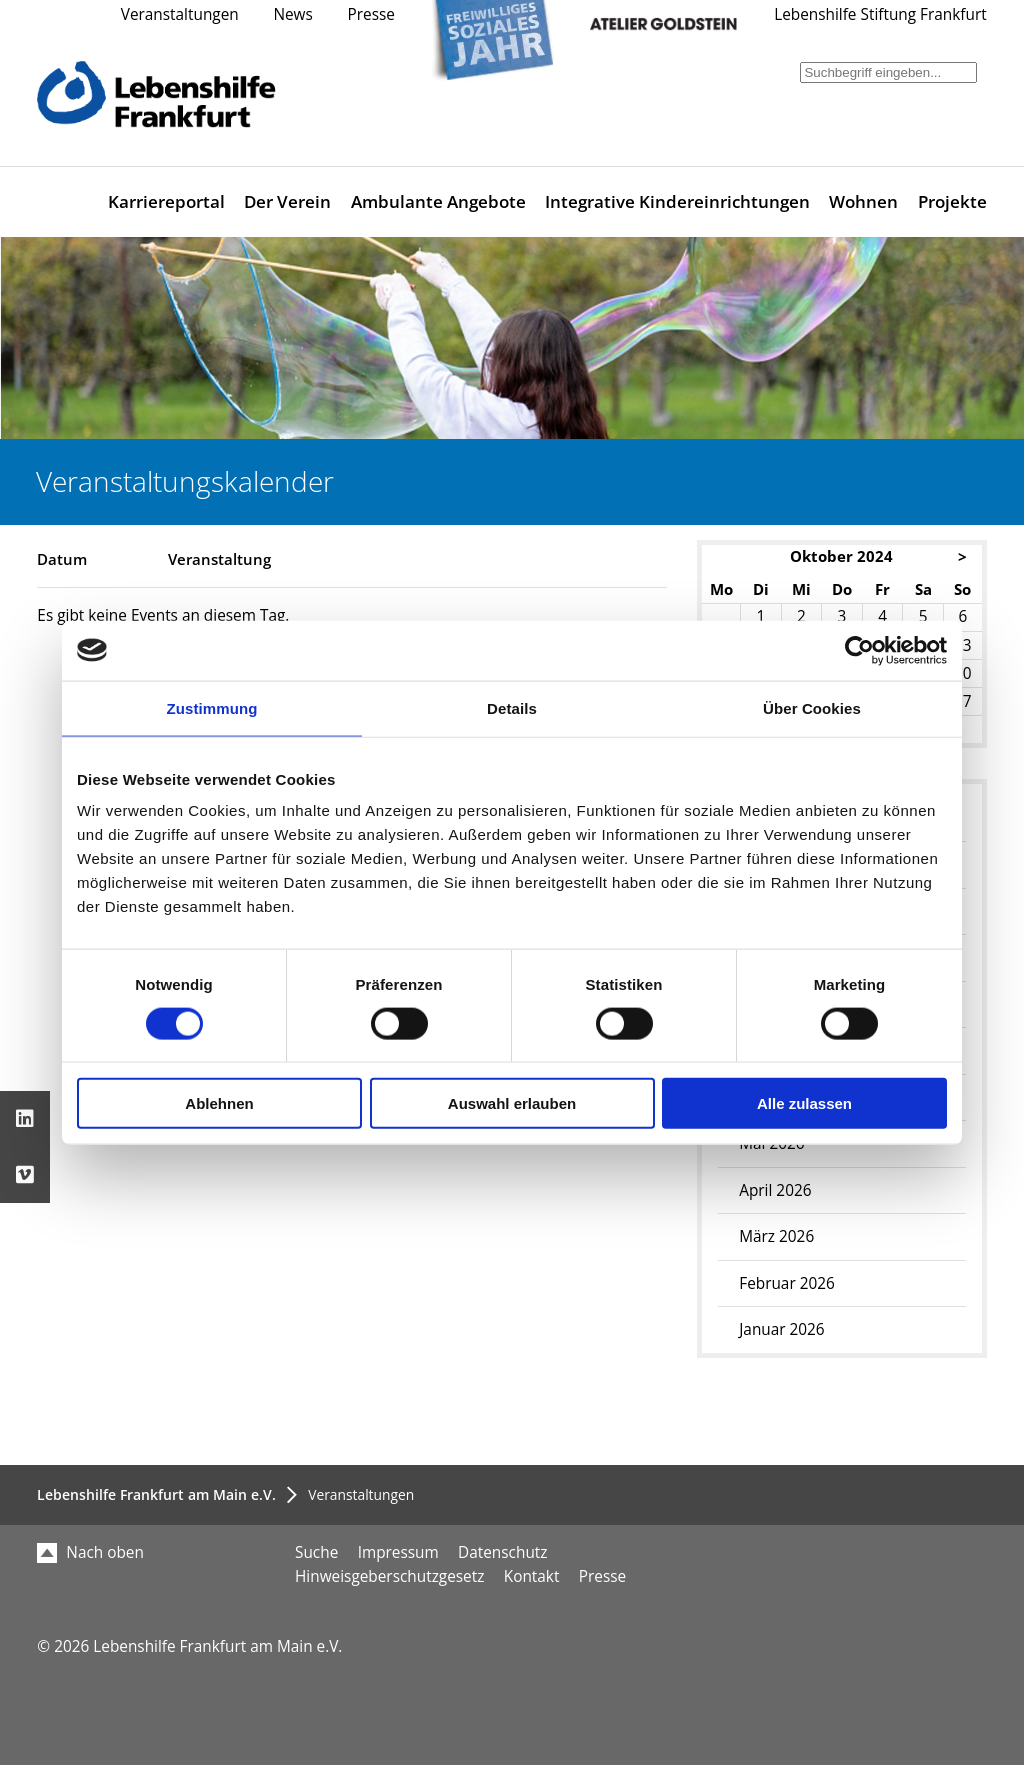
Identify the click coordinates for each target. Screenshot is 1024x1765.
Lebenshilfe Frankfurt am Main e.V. (156, 1494)
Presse (371, 14)
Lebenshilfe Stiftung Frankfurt (880, 14)
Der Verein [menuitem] (287, 201)
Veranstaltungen (180, 14)
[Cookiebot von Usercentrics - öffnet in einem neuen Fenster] (859, 650)
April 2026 (775, 1190)
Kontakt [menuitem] (532, 1576)
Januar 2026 (781, 1329)
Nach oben (90, 1552)
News (292, 14)
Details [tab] (512, 707)
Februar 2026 (787, 1283)
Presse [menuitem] (602, 1576)
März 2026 (776, 1236)
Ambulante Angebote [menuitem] (438, 201)
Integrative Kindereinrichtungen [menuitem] (677, 201)
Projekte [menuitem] (952, 201)
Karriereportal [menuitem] (166, 201)
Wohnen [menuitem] (863, 201)
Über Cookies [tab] (812, 707)
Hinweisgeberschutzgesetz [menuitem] (389, 1576)
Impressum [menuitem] (398, 1552)
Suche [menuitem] (316, 1552)
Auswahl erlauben (512, 1103)
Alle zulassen (804, 1103)
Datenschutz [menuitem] (502, 1552)
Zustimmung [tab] (212, 707)
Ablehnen (219, 1103)
